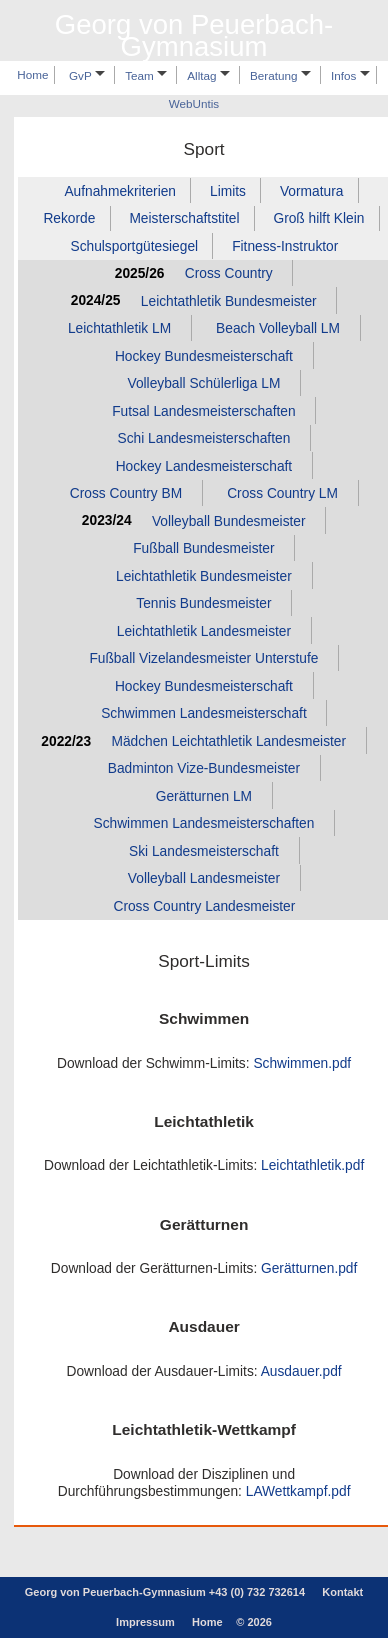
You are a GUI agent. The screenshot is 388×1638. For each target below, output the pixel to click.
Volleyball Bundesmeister (229, 520)
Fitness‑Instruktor (285, 245)
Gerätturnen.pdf (309, 1268)
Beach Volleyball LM (278, 328)
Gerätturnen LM (204, 796)
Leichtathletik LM (119, 328)
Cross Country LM (282, 493)
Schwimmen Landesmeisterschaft (204, 713)
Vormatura (311, 190)
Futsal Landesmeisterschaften (203, 410)
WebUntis (194, 104)
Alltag (208, 75)
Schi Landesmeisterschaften (204, 438)
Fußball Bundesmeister (203, 548)
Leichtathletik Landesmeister (204, 631)
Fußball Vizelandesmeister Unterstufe (203, 658)
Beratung (280, 75)
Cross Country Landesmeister (204, 906)
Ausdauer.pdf (301, 1371)
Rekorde (69, 218)
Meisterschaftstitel (184, 218)
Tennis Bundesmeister (203, 603)
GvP (87, 75)
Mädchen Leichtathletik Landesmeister (228, 741)
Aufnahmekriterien (120, 190)
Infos (350, 75)
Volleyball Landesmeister (204, 878)
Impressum (145, 1622)
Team (146, 75)
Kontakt (342, 1592)
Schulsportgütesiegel (134, 245)
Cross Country (229, 273)
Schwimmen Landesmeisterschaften (203, 823)
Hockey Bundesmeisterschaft (204, 355)
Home (32, 75)
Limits (228, 190)
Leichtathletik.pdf (312, 1165)
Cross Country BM (126, 493)
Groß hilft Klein (318, 218)
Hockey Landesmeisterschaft (204, 465)
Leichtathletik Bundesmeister (229, 300)
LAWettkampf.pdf (298, 1491)
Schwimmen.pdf (302, 1063)
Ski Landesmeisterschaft (204, 851)
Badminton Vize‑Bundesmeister (204, 768)
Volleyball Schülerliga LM (203, 383)
